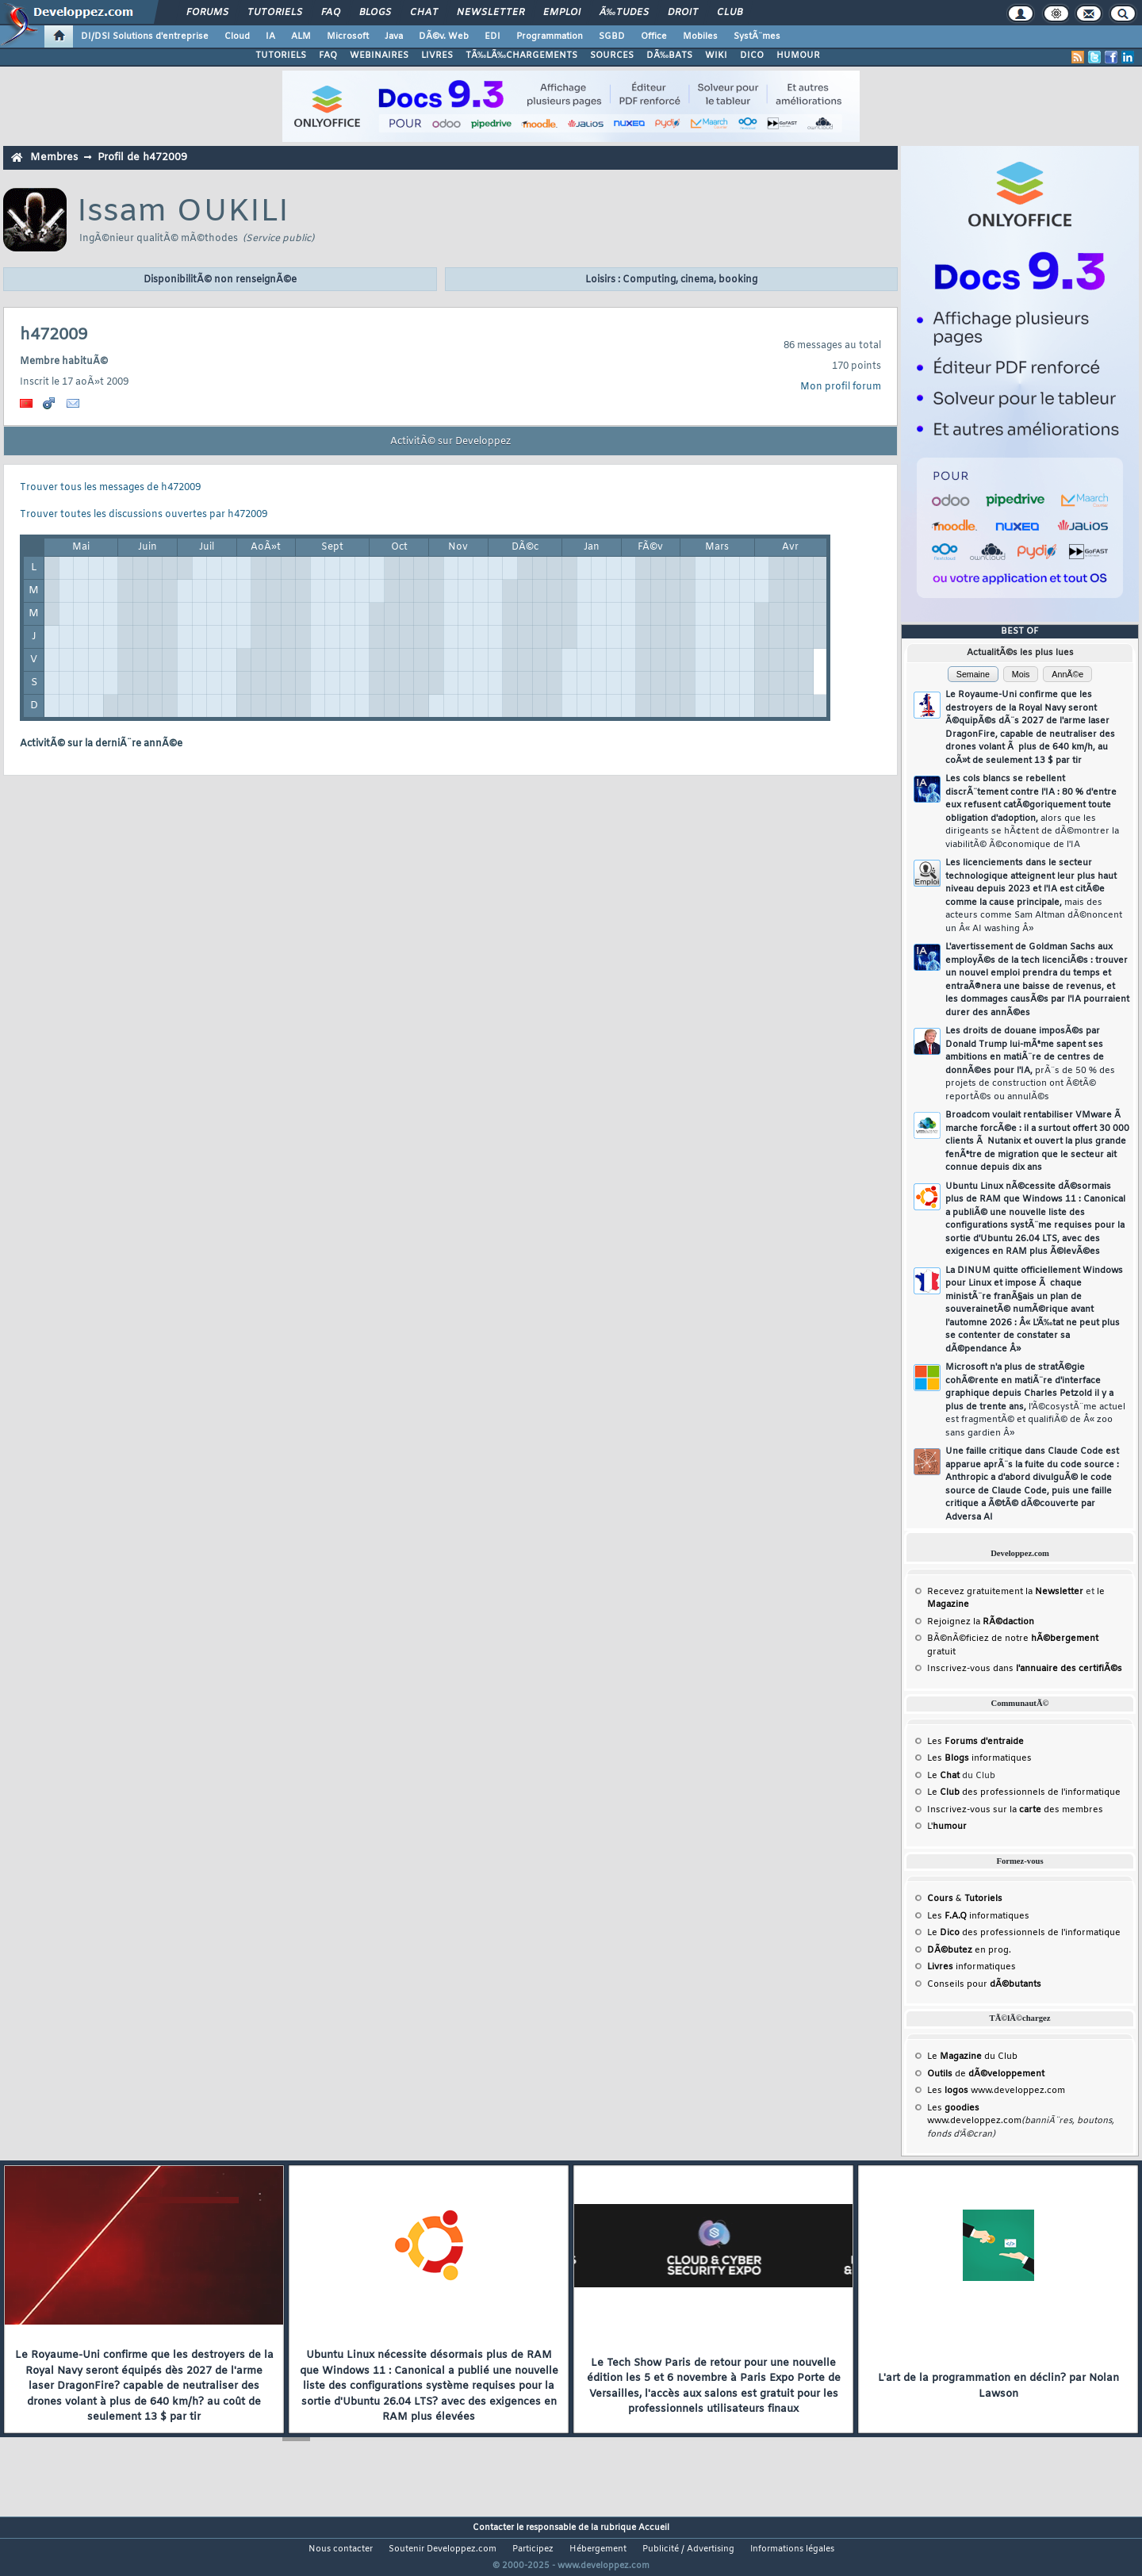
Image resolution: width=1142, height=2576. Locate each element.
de (985, 2074)
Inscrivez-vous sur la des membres (1015, 1809)
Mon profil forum (840, 387)
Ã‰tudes (624, 12)
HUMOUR (798, 55)
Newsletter (490, 12)
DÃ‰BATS (669, 55)
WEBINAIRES (379, 55)
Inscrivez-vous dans (1024, 1668)
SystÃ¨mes (757, 36)
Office (654, 36)
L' (947, 1826)
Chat (423, 12)
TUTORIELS (280, 55)
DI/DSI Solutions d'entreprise (145, 36)
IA (270, 36)
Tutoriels (275, 12)
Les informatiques (979, 1758)
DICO (752, 55)
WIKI (716, 55)
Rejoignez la (980, 1621)
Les (975, 1741)
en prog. (969, 1950)
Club (729, 12)
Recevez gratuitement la (1005, 1591)
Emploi (562, 12)
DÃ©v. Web (444, 36)
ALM (301, 36)
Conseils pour (984, 1984)
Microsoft (348, 36)
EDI (492, 36)
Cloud (237, 36)
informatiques (971, 1966)
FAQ (331, 12)
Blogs (375, 12)
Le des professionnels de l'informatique (1024, 1792)
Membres (54, 157)
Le (943, 1775)
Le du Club (972, 2056)
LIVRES (437, 55)
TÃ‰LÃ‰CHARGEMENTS (521, 55)
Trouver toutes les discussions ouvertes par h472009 (143, 514)
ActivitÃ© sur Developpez (450, 441)
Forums (207, 12)
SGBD (612, 36)
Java (394, 36)
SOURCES (612, 55)
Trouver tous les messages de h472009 (110, 487)
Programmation (549, 36)
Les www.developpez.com (996, 2090)
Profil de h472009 (142, 157)
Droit (682, 12)
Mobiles (700, 36)
